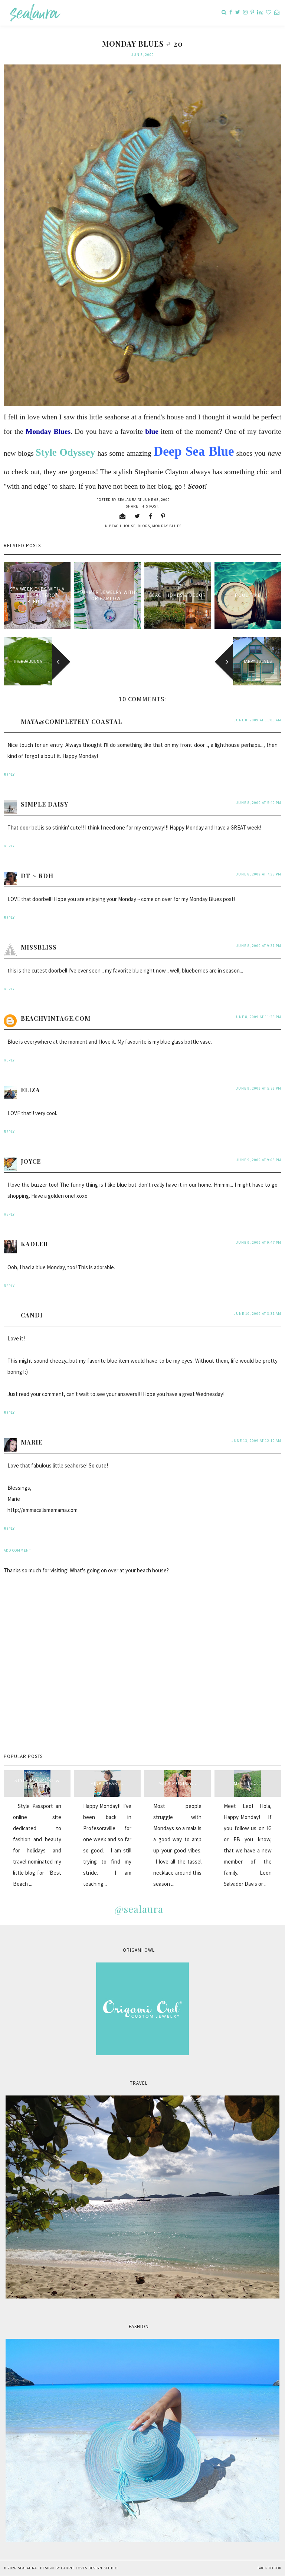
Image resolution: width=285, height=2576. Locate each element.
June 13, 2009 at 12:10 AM (256, 1440)
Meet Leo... (248, 1783)
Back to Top (269, 2568)
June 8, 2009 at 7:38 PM (258, 874)
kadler (34, 1244)
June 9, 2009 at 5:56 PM (258, 1088)
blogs (144, 525)
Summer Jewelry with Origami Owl (107, 595)
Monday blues (166, 525)
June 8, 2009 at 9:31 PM (258, 945)
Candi (32, 1315)
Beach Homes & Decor (177, 595)
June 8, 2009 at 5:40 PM (258, 802)
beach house (122, 525)
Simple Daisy (44, 804)
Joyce (31, 1161)
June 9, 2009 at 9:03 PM (258, 1159)
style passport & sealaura (37, 1783)
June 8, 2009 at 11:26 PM (257, 1016)
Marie (31, 1442)
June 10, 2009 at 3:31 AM (257, 1313)
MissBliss (39, 947)
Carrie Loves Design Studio (89, 2568)
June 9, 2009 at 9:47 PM (258, 1242)
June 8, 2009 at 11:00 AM (257, 720)
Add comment (17, 1550)
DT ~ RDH (37, 876)
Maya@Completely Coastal (71, 721)
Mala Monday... (177, 1783)
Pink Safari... (107, 1783)
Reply (9, 774)
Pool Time (248, 595)
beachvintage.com (56, 1018)
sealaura (27, 2568)
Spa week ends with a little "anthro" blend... (37, 595)
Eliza (30, 1090)
